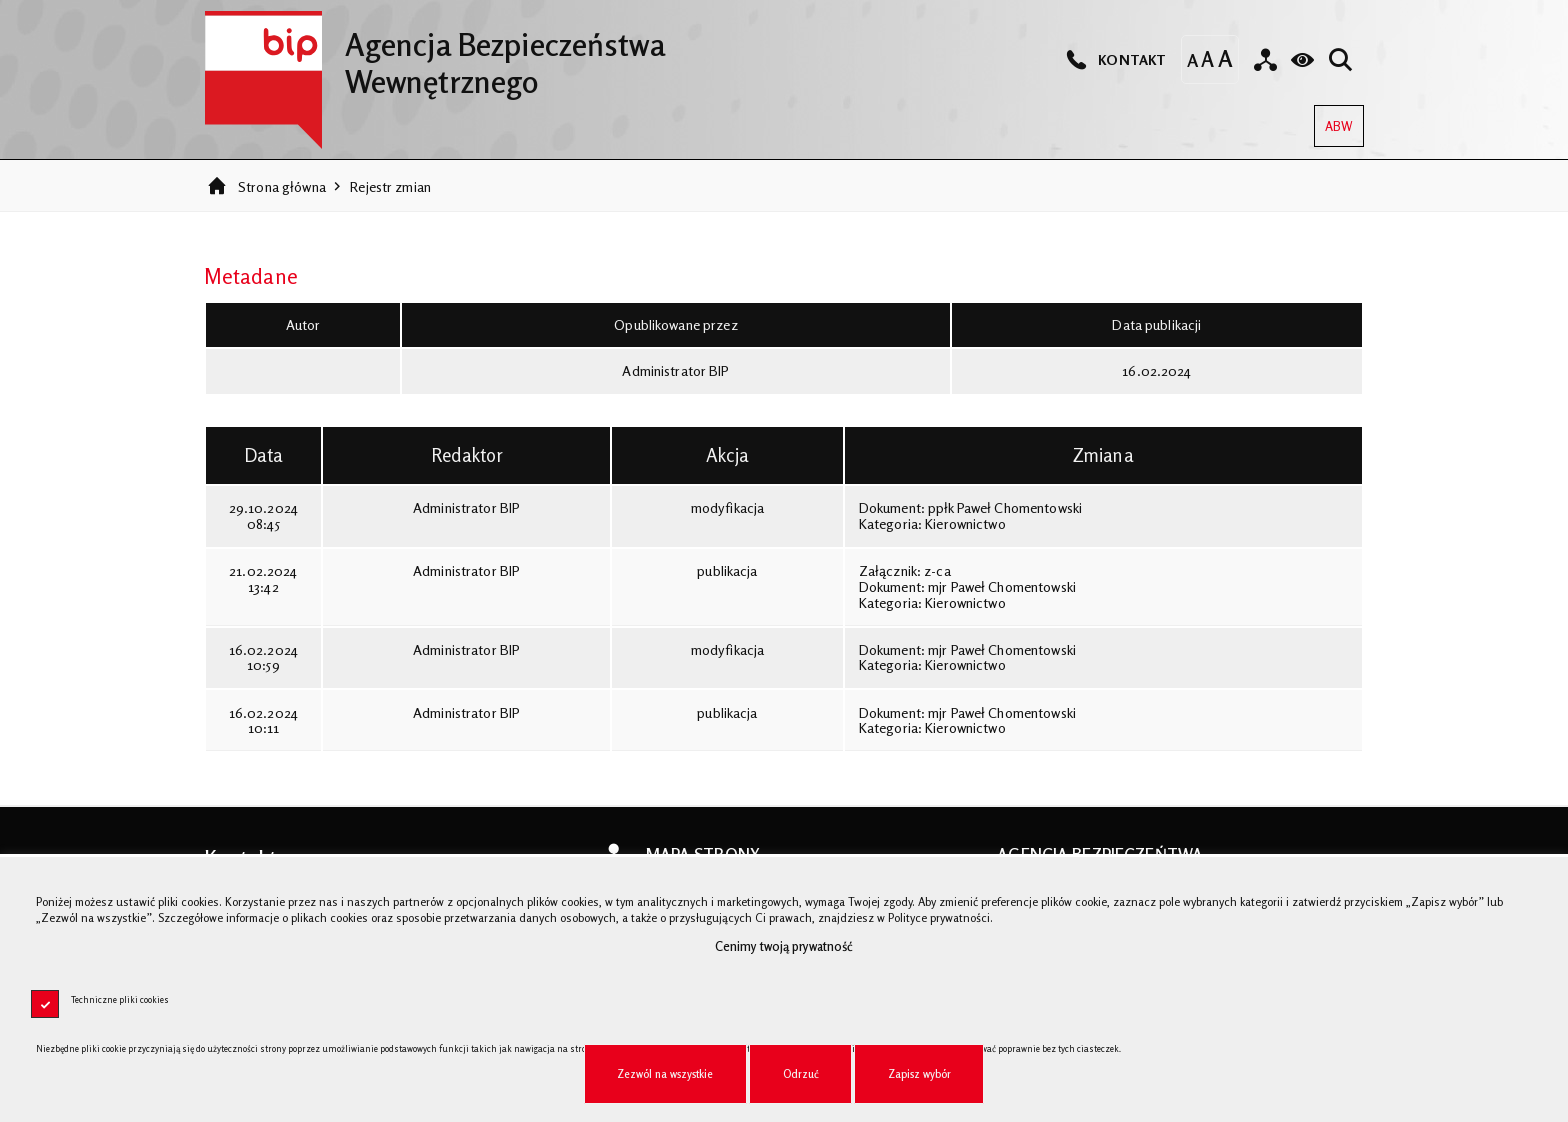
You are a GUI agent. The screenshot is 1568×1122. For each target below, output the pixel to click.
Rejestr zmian (390, 186)
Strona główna (282, 186)
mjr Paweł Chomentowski (1002, 586)
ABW (1333, 119)
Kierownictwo (965, 523)
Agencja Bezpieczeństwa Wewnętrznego (434, 55)
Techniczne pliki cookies (120, 999)
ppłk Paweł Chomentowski (1005, 507)
